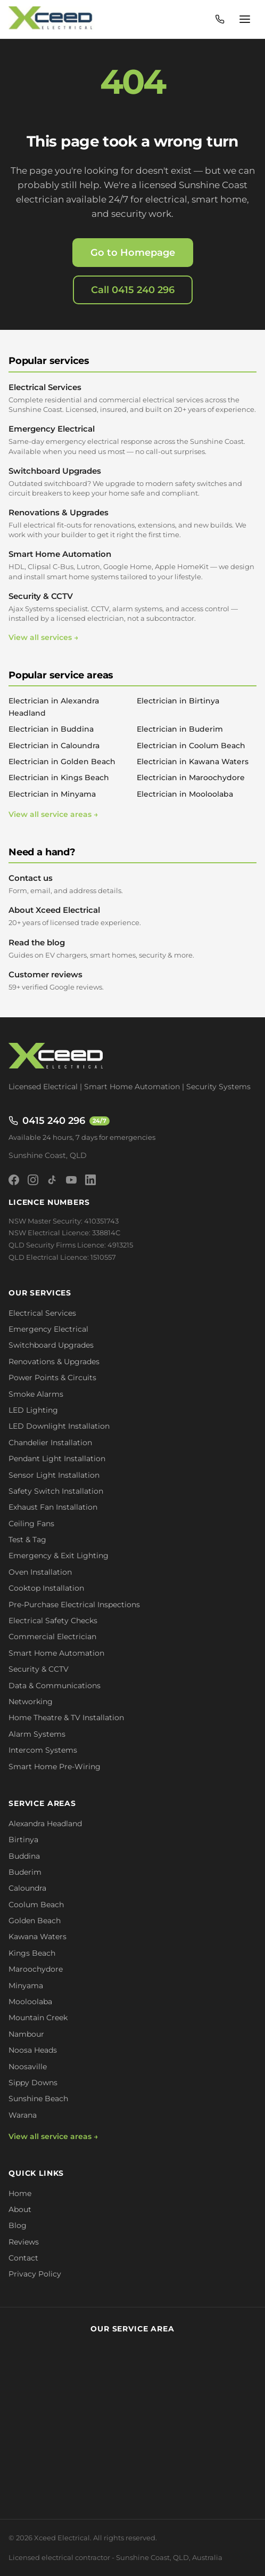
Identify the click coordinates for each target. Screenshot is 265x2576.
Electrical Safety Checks (53, 1620)
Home (20, 2193)
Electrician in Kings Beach (59, 777)
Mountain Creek (38, 2017)
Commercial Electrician (52, 1636)
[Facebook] (14, 1179)
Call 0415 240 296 (133, 290)
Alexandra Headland (45, 1823)
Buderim (25, 1872)
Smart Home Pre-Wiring (55, 1766)
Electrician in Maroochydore (191, 777)
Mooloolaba (30, 2001)
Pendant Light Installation (57, 1458)
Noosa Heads (33, 2050)
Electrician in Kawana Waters (193, 761)
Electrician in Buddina (51, 729)
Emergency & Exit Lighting (59, 1555)
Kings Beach (32, 1953)
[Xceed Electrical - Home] (52, 19)
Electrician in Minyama (52, 794)
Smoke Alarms (36, 1394)
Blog (18, 2225)
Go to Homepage (132, 252)
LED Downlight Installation (59, 1426)
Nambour (26, 2034)
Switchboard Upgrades (132, 482)
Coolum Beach (36, 1904)
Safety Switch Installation (56, 1491)
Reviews (24, 2242)
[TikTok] (52, 1179)
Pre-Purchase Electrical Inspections (74, 1604)
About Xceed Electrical (132, 916)
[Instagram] (33, 1179)
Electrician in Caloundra (54, 745)
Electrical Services (132, 398)
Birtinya (23, 1839)
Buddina (24, 1856)
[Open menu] (244, 19)
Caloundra (27, 1888)
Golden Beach (35, 1920)
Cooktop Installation (46, 1588)
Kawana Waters (38, 1936)
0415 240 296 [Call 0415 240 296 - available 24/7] (59, 1121)
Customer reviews (132, 980)
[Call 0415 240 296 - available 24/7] (220, 19)
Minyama (26, 1985)
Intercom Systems (43, 1750)
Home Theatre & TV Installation (66, 1717)
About (20, 2209)
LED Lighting (33, 1410)
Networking (31, 1701)
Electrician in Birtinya (178, 701)
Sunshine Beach (38, 2098)
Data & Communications (55, 1685)
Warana (23, 2115)
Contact (23, 2258)
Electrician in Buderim (180, 729)
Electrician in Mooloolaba (185, 794)
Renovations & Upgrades (132, 523)
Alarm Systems (37, 1734)
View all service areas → (53, 814)
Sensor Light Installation (54, 1475)
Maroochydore (36, 1969)
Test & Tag (27, 1539)
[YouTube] (71, 1179)
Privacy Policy (35, 2274)
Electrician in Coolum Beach (191, 745)
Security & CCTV (132, 607)
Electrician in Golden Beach (62, 761)
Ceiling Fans (31, 1523)
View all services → (43, 637)
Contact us (132, 884)
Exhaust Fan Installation (53, 1507)
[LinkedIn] (90, 1179)
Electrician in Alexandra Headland (54, 706)
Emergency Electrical (132, 440)
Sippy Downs (33, 2082)
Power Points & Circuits (52, 1377)
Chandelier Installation (50, 1442)
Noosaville (28, 2066)
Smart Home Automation (132, 565)
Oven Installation (40, 1572)
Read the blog (132, 948)
